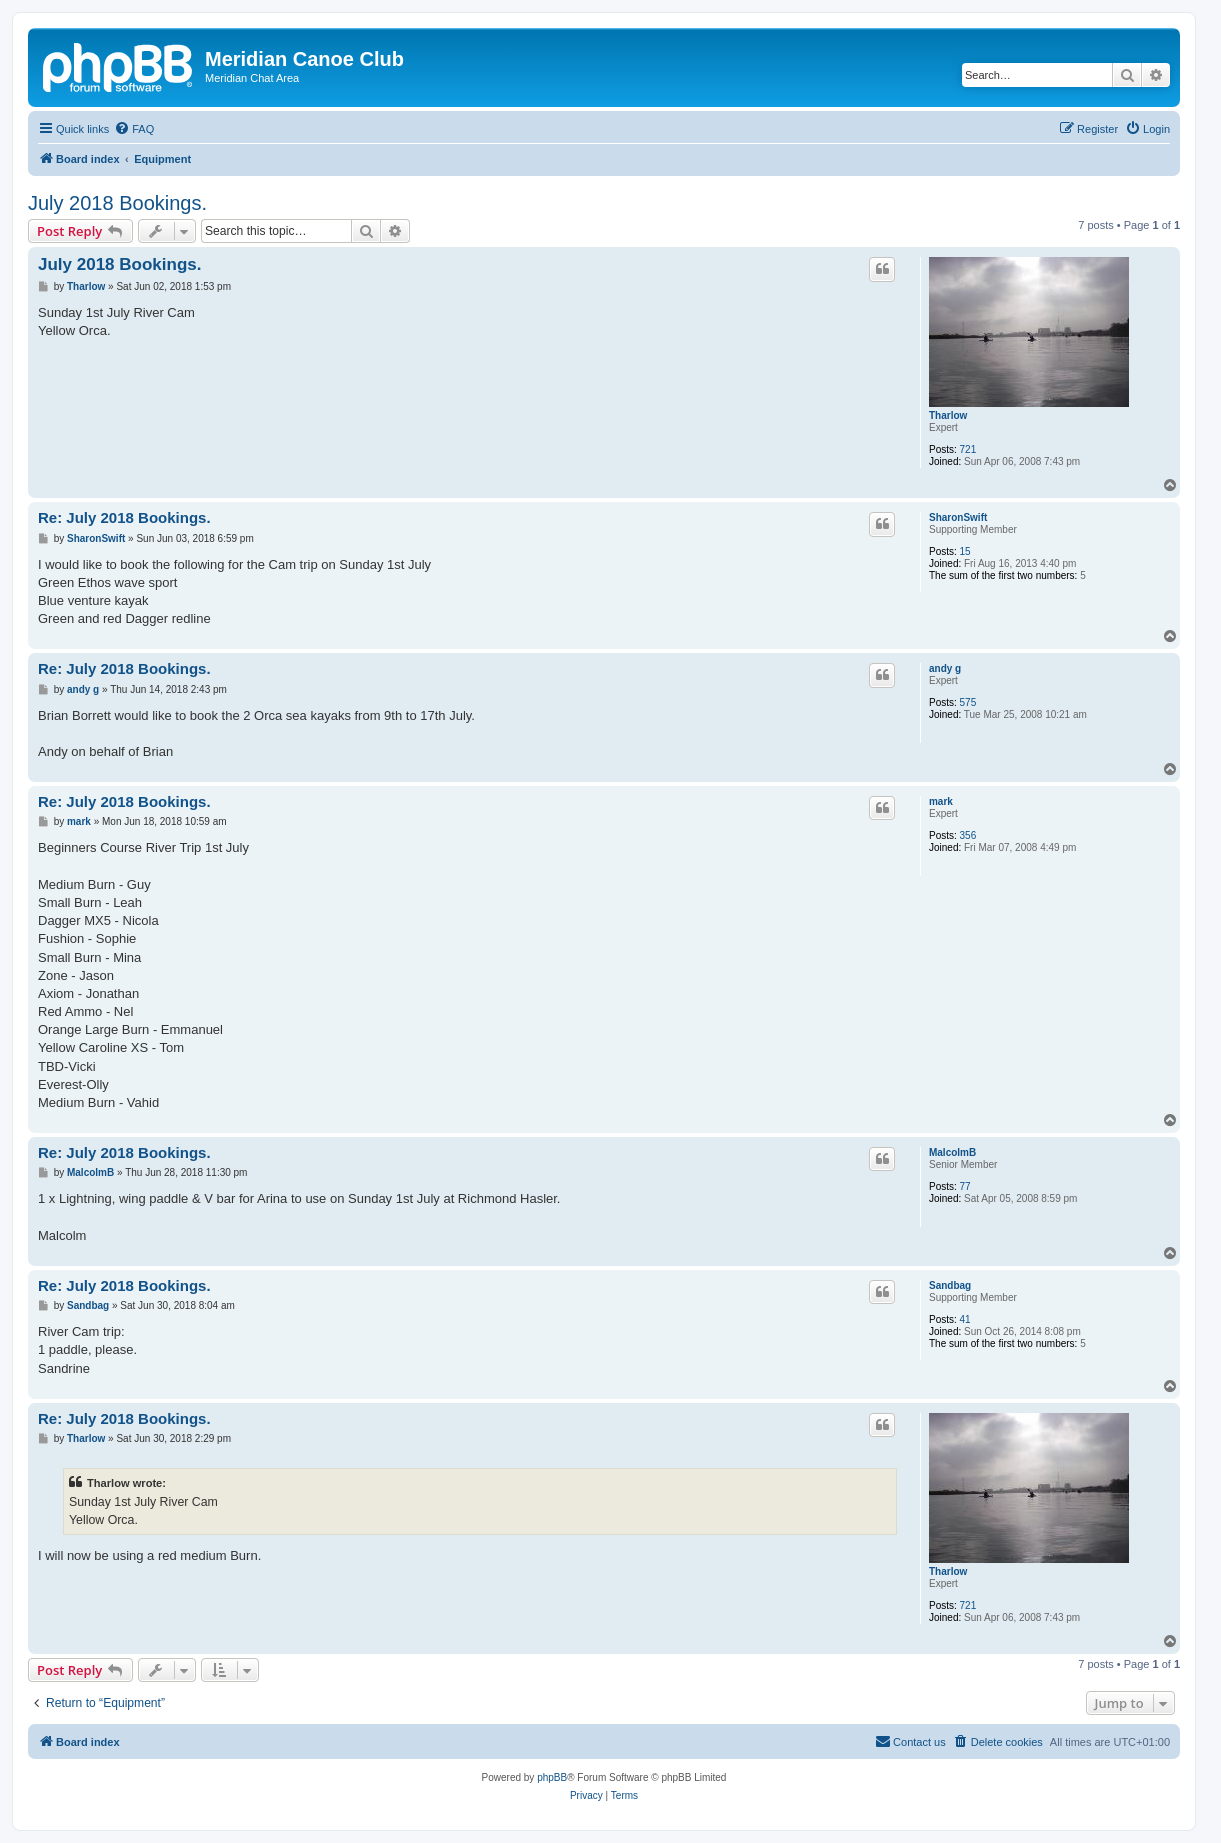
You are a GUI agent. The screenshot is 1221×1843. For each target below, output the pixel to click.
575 (968, 702)
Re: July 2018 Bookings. (124, 517)
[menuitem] (134, 129)
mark (941, 801)
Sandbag (950, 1285)
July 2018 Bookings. (117, 203)
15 (965, 551)
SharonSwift (958, 517)
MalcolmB (952, 1152)
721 (968, 449)
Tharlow (948, 415)
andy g (945, 668)
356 (968, 835)
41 (965, 1319)
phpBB (552, 1777)
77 (965, 1186)
